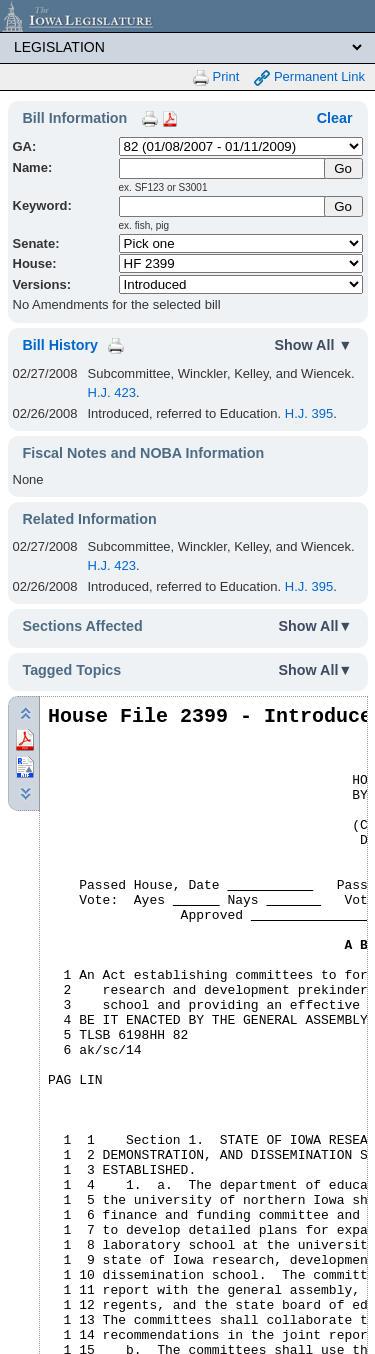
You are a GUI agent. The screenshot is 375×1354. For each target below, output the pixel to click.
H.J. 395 (309, 413)
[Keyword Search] (223, 206)
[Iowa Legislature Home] (187, 16)
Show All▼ (316, 626)
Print (216, 77)
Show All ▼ (314, 345)
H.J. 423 (112, 392)
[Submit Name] (343, 168)
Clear (335, 118)
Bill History (60, 345)
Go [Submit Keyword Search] (343, 206)
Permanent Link (309, 77)
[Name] (223, 168)
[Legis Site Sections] (187, 47)
